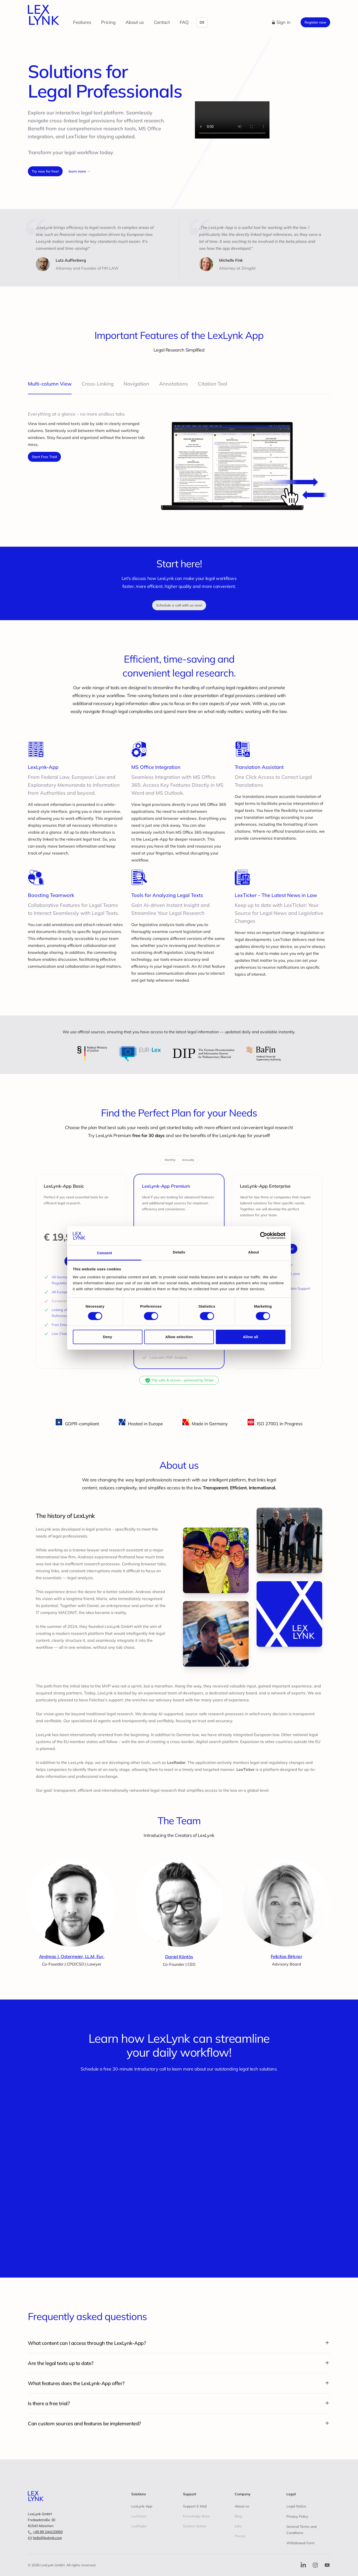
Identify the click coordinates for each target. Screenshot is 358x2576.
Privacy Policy (297, 2516)
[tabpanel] (179, 454)
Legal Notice (296, 2506)
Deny (107, 1337)
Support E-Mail (195, 2506)
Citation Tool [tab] (212, 384)
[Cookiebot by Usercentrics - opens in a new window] (263, 1235)
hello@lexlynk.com (47, 2538)
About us (135, 22)
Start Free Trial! (44, 457)
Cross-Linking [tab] (98, 384)
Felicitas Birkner (286, 1956)
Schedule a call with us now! (179, 605)
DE (202, 22)
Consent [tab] (104, 1253)
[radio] (170, 1159)
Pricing (108, 22)
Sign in (281, 22)
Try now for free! (45, 171)
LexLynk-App (141, 2506)
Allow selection (179, 1337)
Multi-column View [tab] (50, 384)
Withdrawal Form (300, 2543)
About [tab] (253, 1252)
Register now (315, 22)
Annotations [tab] (173, 384)
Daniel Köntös (179, 1957)
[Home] (43, 15)
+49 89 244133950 (48, 2532)
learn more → (79, 171)
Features (82, 22)
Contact (162, 22)
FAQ (184, 22)
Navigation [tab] (136, 384)
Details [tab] (179, 1252)
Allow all (250, 1337)
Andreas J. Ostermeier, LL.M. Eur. (71, 1956)
